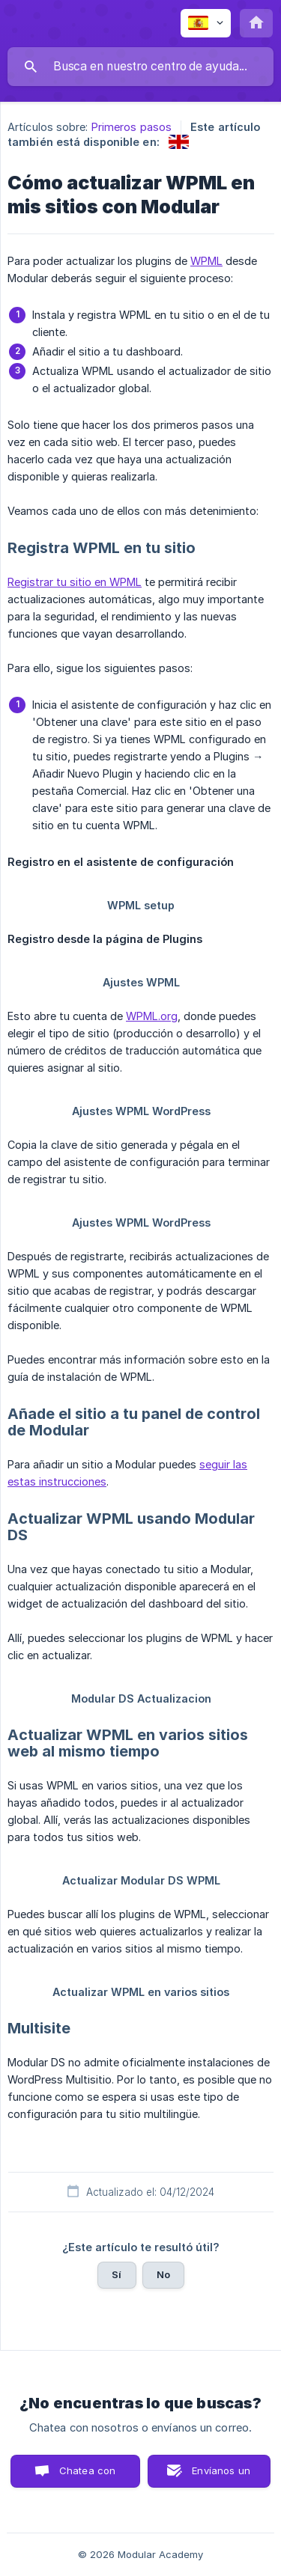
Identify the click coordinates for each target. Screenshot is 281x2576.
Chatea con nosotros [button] (84, 2476)
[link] (179, 142)
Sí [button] (116, 2274)
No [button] (163, 2274)
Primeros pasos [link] (131, 126)
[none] (206, 23)
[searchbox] (140, 66)
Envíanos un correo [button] (221, 2476)
